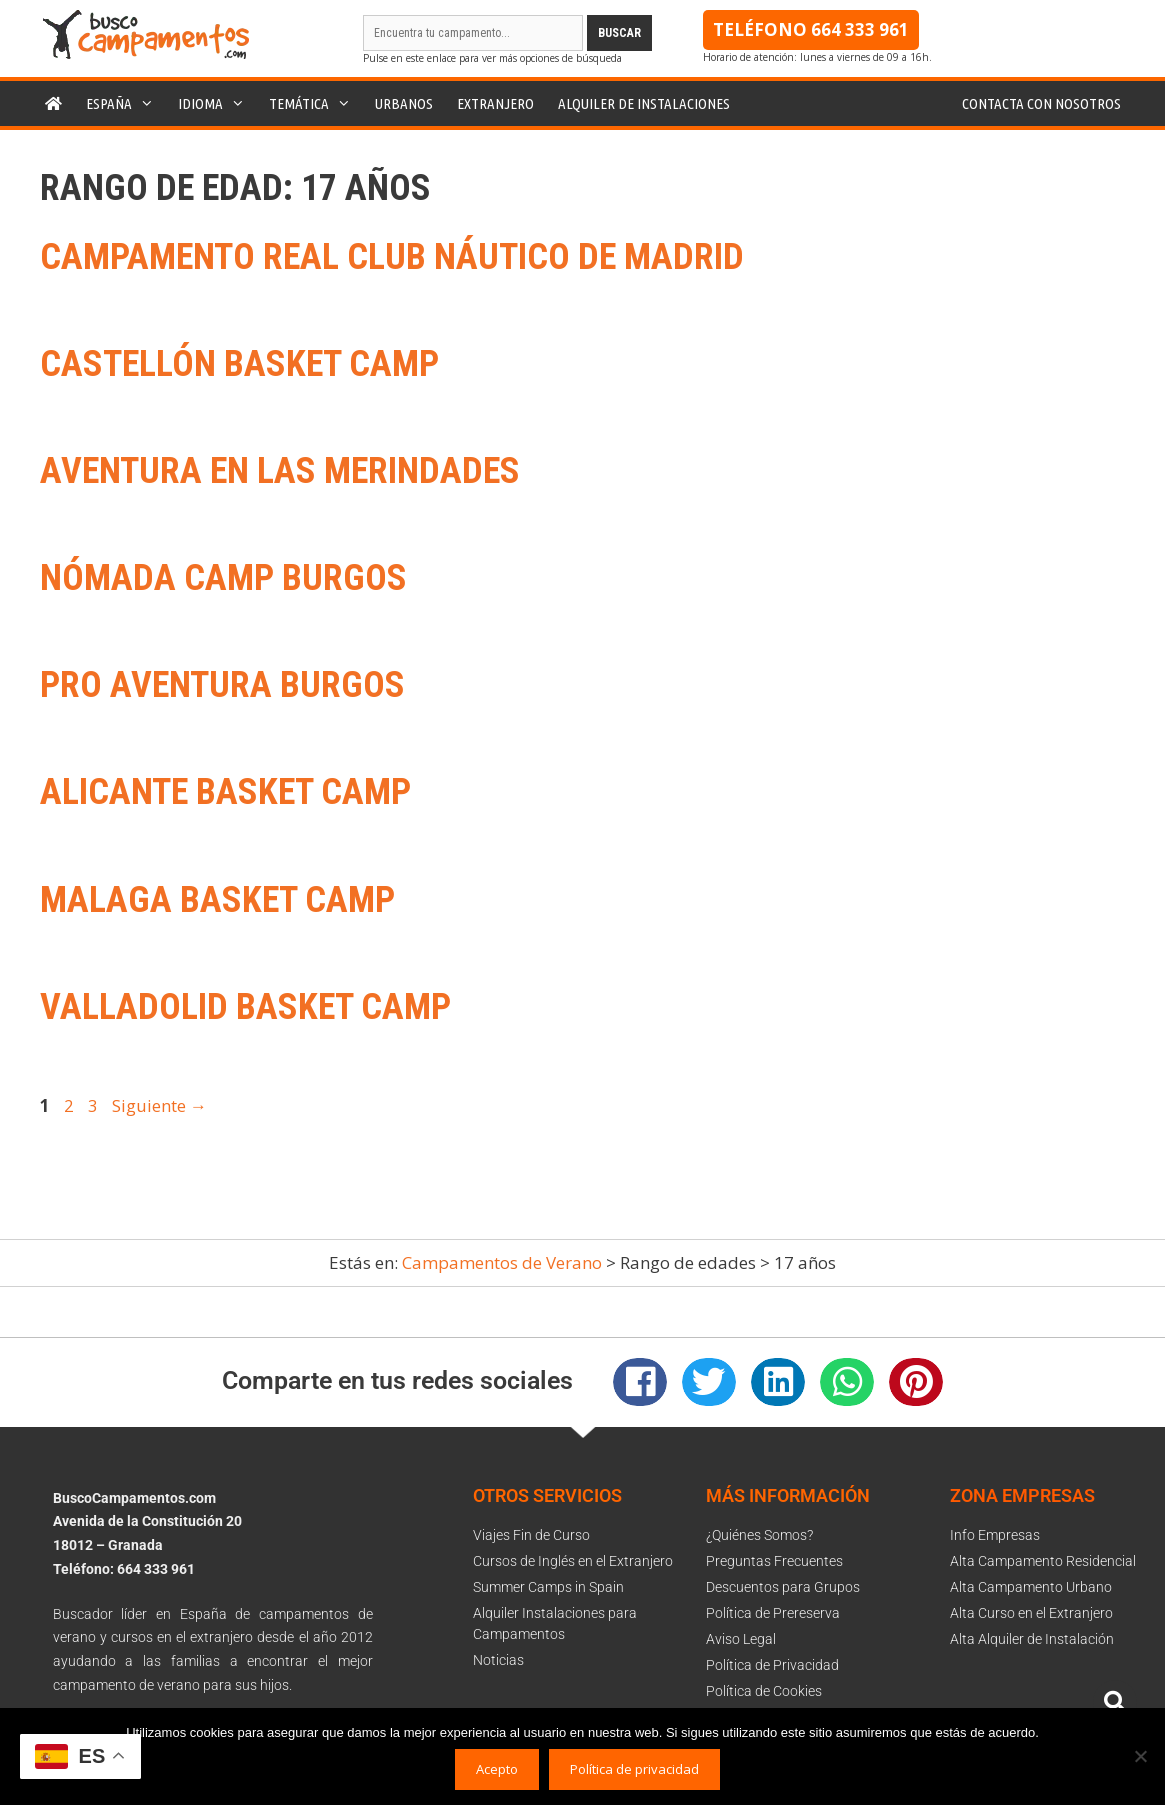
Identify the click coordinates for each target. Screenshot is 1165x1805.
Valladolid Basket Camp (245, 1007)
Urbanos (404, 103)
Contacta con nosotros (1041, 103)
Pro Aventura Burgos (222, 685)
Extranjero (495, 103)
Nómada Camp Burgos (223, 578)
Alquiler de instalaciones (644, 103)
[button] (640, 1382)
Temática (316, 103)
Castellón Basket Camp (239, 364)
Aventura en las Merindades (280, 471)
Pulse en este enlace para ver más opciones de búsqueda (492, 58)
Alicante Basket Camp (225, 792)
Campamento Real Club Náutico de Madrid (392, 257)
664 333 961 (860, 29)
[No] (1140, 1756)
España (126, 103)
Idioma (217, 103)
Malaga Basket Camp (217, 900)
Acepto (497, 1769)
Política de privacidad (634, 1769)
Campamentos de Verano (502, 1262)
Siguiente (159, 1105)
